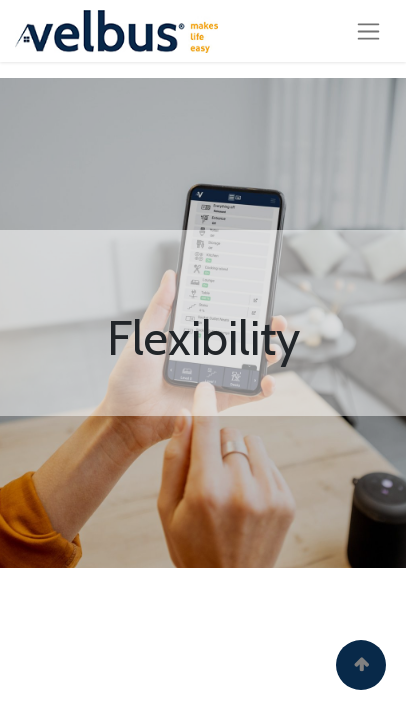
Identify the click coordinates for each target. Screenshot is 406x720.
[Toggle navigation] (368, 31)
